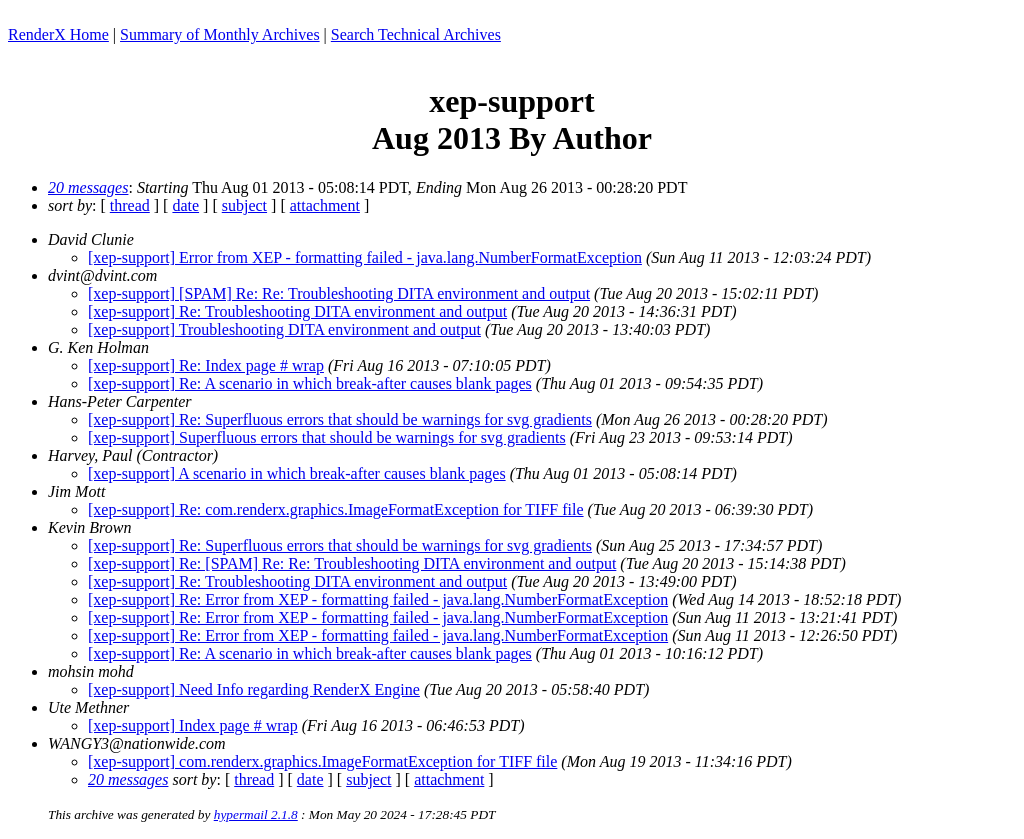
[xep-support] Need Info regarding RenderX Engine (254, 689)
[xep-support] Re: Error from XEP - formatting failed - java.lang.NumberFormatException (378, 599)
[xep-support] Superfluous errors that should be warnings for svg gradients (327, 437)
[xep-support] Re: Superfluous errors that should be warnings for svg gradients (340, 419)
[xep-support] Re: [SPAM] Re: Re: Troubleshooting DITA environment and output (352, 563)
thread (130, 205)
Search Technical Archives (416, 34)
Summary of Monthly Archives (220, 34)
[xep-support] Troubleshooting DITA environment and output (284, 329)
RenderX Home (58, 34)
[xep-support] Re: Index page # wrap (206, 365)
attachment (325, 205)
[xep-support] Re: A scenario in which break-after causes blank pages (310, 383)
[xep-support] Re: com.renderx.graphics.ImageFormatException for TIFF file (336, 509)
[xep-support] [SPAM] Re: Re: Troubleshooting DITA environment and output (339, 293)
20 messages (88, 187)
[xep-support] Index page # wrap (193, 725)
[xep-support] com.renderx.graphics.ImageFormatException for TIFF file (322, 761)
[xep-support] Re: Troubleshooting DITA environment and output (297, 311)
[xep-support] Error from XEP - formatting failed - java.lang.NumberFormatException (365, 257)
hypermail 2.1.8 (256, 814)
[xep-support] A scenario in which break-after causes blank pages (297, 473)
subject (244, 205)
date (185, 205)
